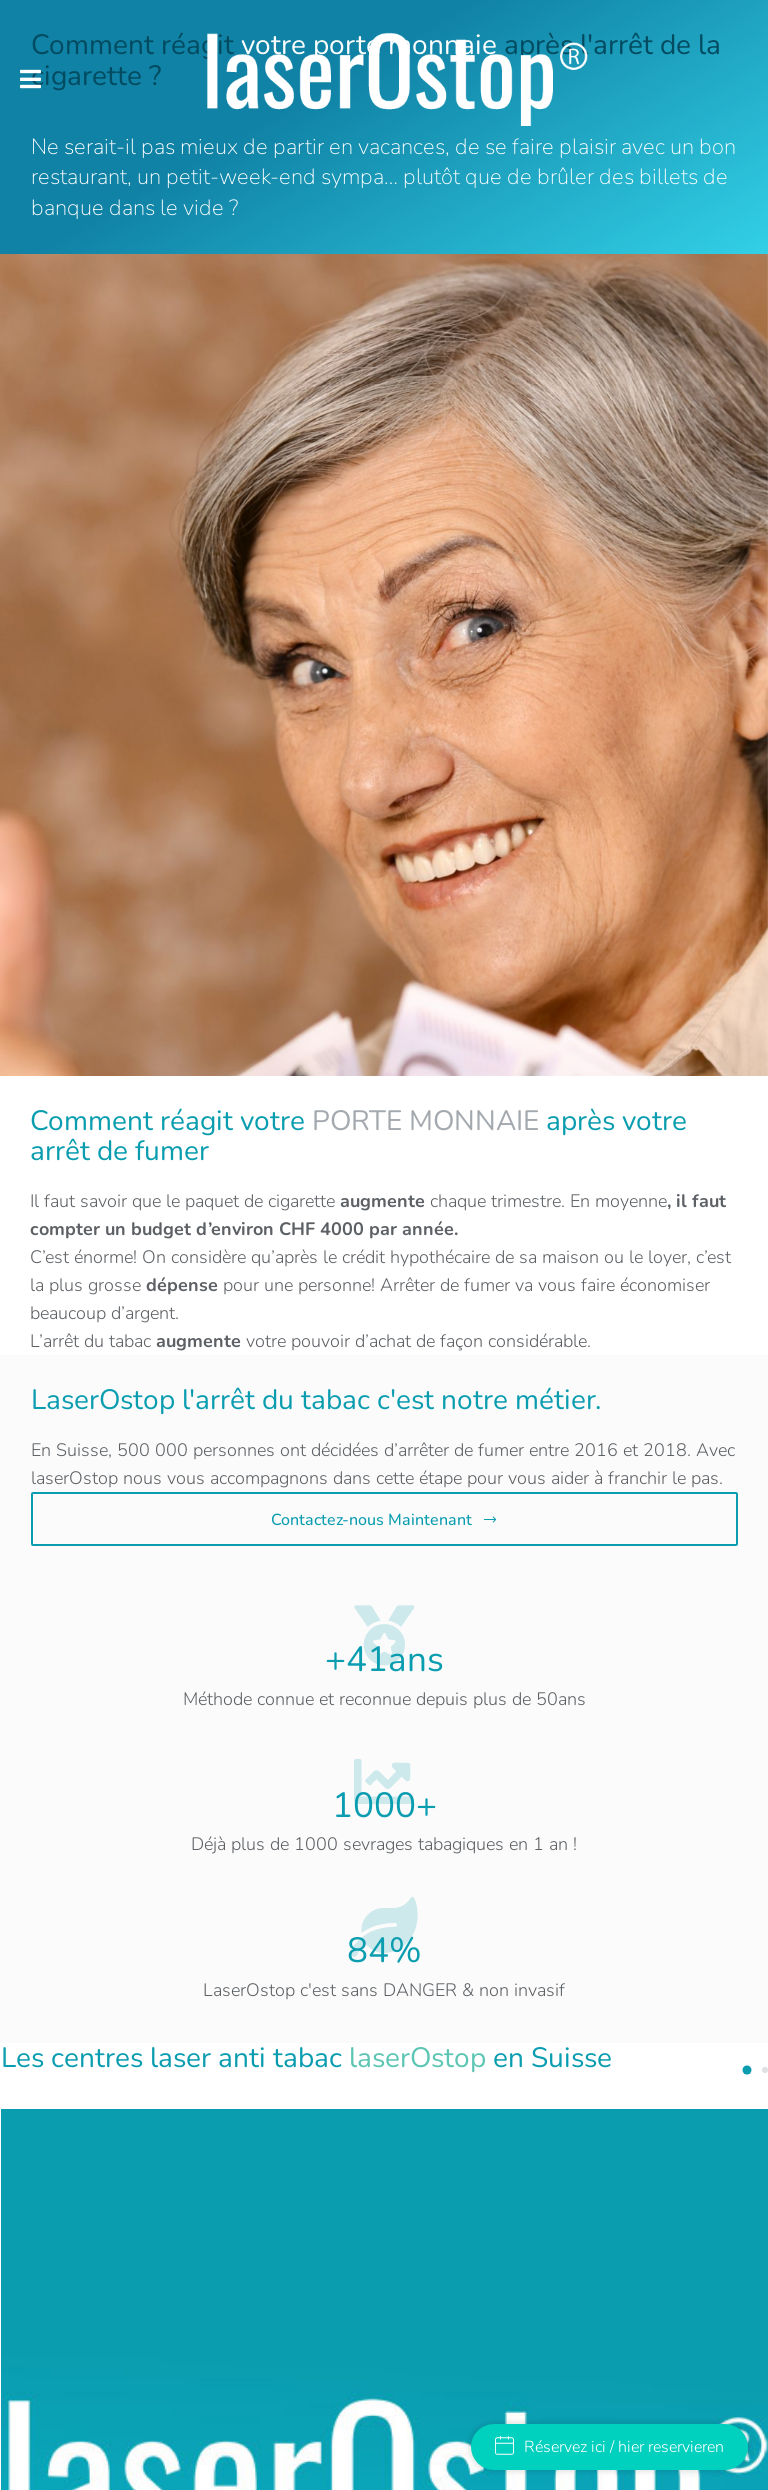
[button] (30, 79)
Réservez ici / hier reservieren (609, 2447)
